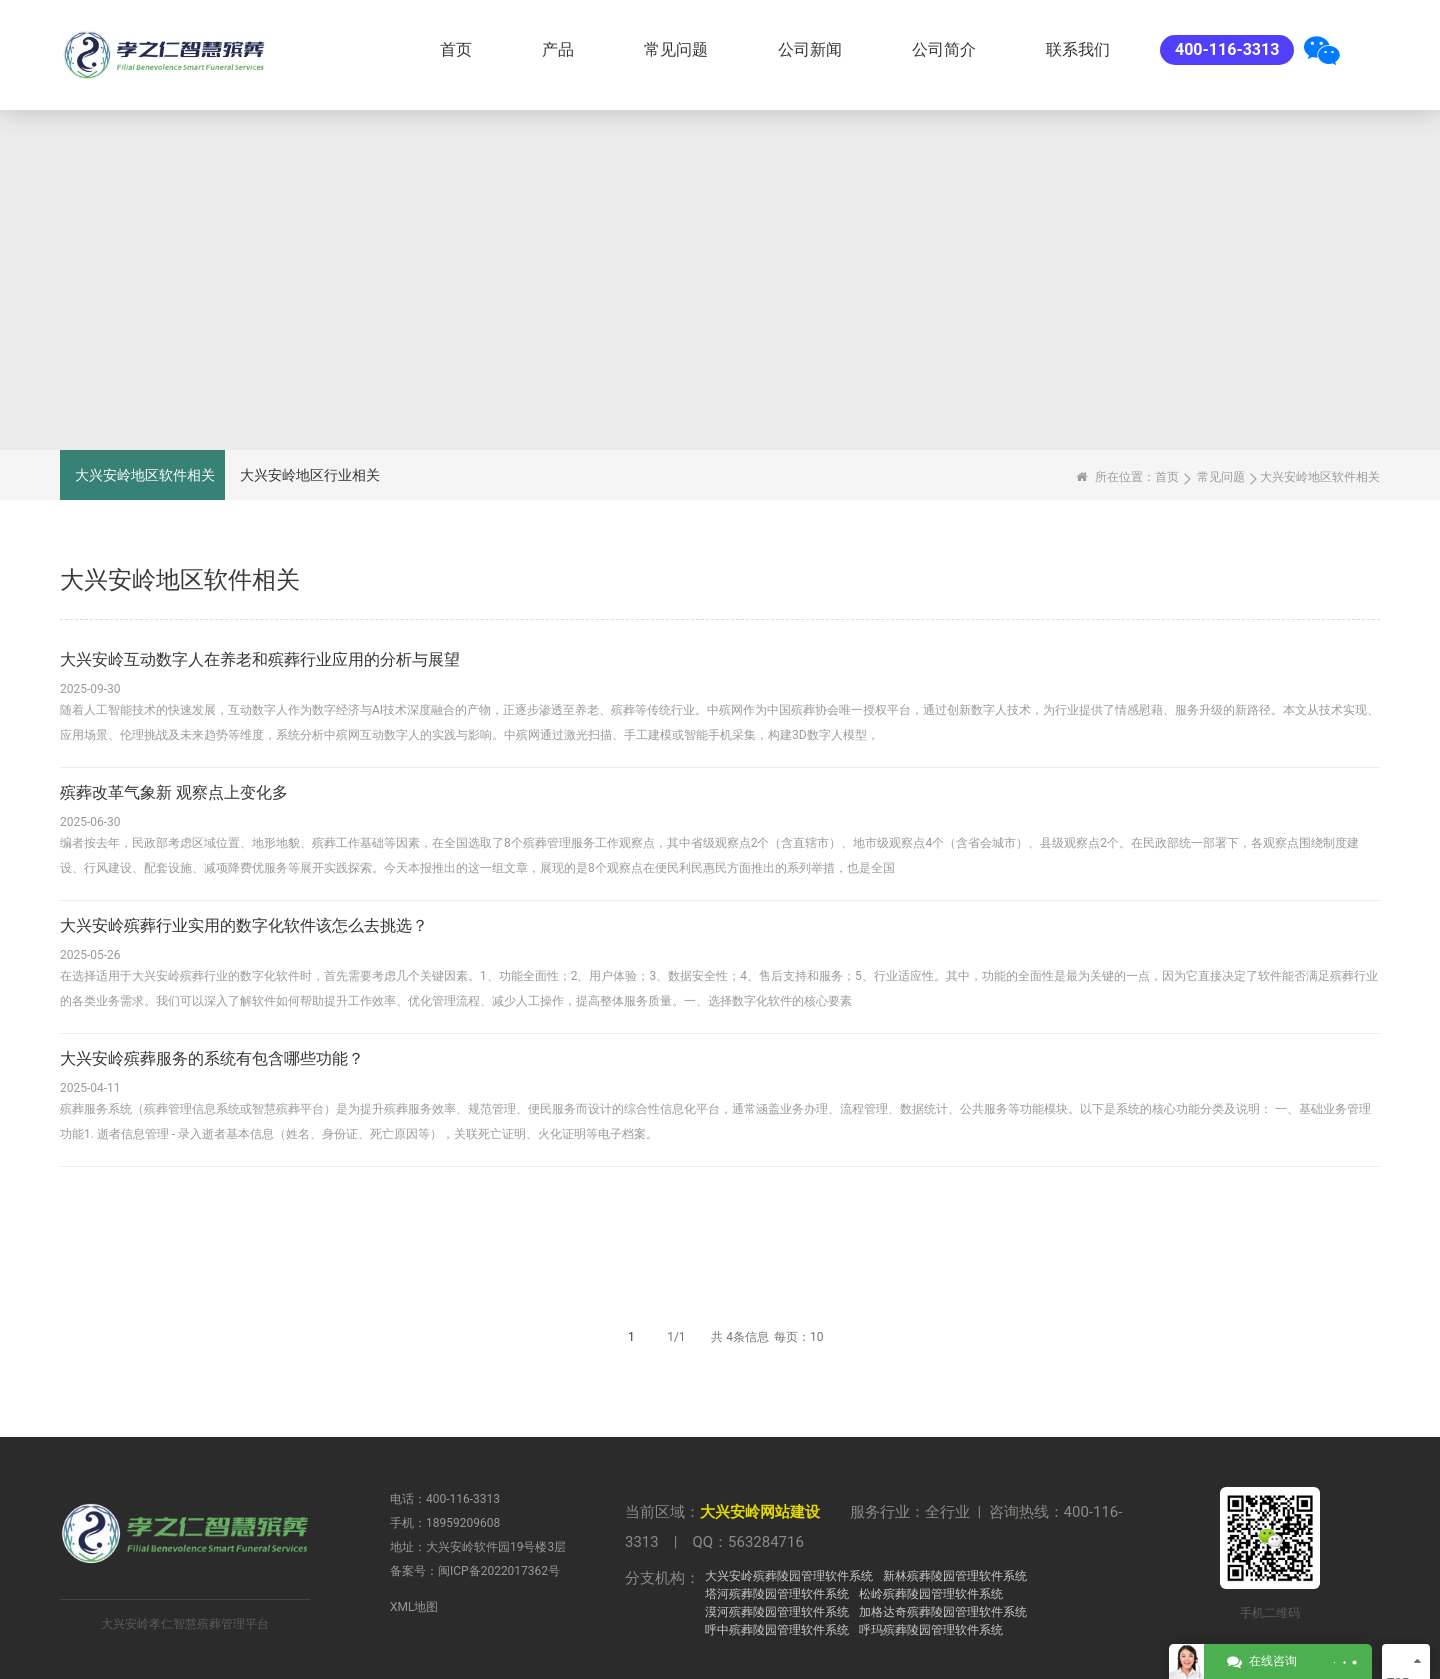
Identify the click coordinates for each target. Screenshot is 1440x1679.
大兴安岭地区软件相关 (145, 475)
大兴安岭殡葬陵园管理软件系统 (789, 1576)
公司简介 (944, 49)
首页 (456, 49)
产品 (558, 49)
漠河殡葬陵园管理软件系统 (777, 1612)
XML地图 (414, 1607)
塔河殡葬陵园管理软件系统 (777, 1594)
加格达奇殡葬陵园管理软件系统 (943, 1612)
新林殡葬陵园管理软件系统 (955, 1576)
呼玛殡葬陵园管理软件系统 (931, 1630)
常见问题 (676, 49)
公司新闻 (810, 49)
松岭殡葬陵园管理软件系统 (931, 1594)
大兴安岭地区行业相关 (310, 475)
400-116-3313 (1227, 49)
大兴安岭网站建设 (760, 1512)
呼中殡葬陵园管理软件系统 (777, 1630)
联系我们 (1078, 49)
